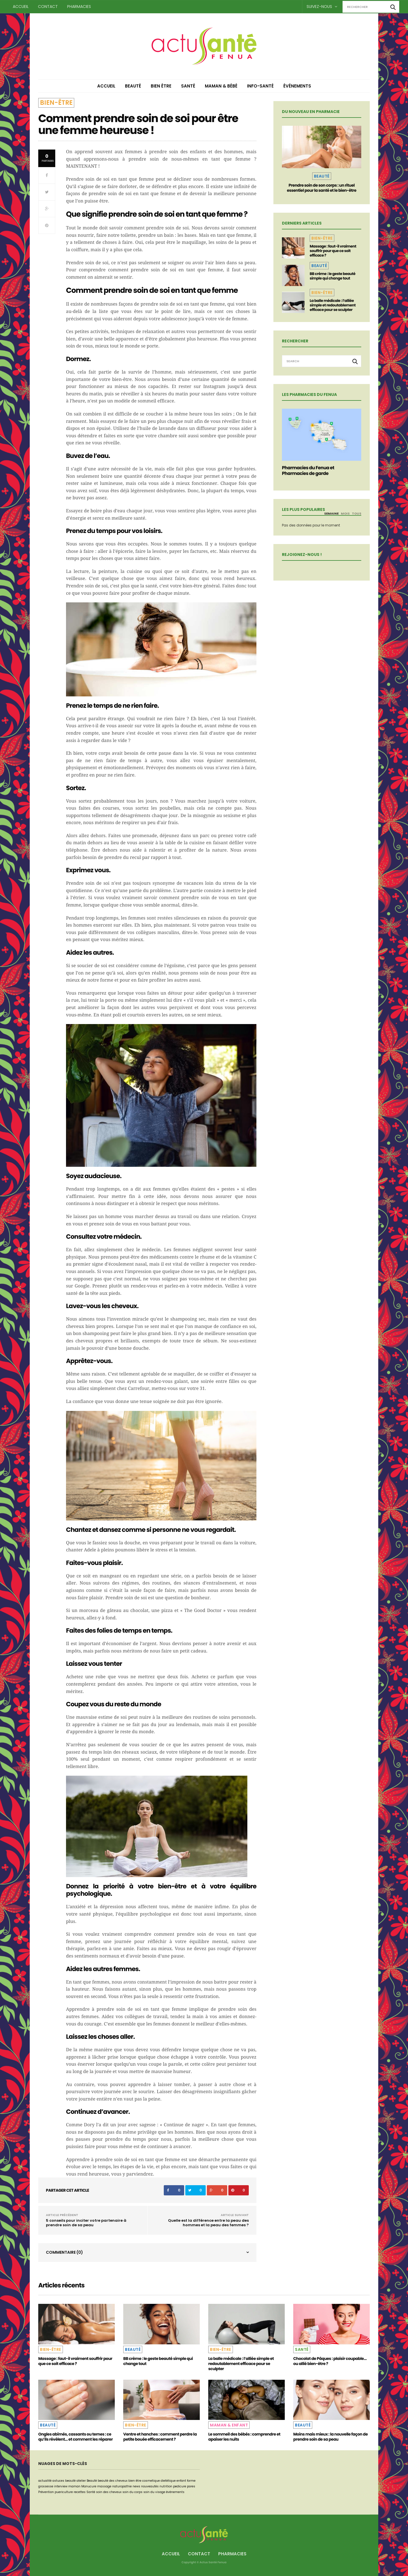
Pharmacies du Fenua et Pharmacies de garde (308, 470)
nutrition (166, 2486)
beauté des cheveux (113, 2481)
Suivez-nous (322, 6)
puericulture (64, 2492)
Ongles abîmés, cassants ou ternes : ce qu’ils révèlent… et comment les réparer (75, 2436)
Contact (48, 6)
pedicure (179, 2486)
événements (175, 2492)
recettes (80, 2492)
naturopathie (122, 2486)
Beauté (133, 86)
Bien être (161, 86)
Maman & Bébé (221, 86)
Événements (297, 86)
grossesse (45, 2486)
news (136, 2486)
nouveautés (150, 2486)
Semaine (331, 513)
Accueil (21, 6)
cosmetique (151, 2481)
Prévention (46, 2492)
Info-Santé (260, 86)
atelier (81, 2481)
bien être (134, 2481)
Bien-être (56, 102)
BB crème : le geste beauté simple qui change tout (332, 276)
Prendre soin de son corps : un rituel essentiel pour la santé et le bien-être (321, 187)
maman (74, 2486)
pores (191, 2486)
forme (191, 2481)
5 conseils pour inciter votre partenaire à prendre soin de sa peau (86, 2223)
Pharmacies (79, 6)
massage (104, 2486)
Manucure (88, 2486)
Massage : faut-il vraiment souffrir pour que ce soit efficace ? (333, 251)
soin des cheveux (109, 2492)
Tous (356, 513)
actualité (45, 2481)
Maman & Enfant (229, 2425)
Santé (188, 86)
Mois (345, 513)
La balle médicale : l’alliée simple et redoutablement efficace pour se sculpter (333, 305)
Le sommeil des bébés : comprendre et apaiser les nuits (244, 2436)
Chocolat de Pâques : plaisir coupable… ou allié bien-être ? (330, 2361)
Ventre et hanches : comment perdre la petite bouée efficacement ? (160, 2436)
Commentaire (64, 2252)
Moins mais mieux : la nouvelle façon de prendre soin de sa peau (330, 2436)
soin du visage (154, 2492)
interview (60, 2486)
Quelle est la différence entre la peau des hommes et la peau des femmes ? (208, 2223)
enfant (181, 2481)
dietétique (168, 2481)
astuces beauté (64, 2481)
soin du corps (132, 2492)
